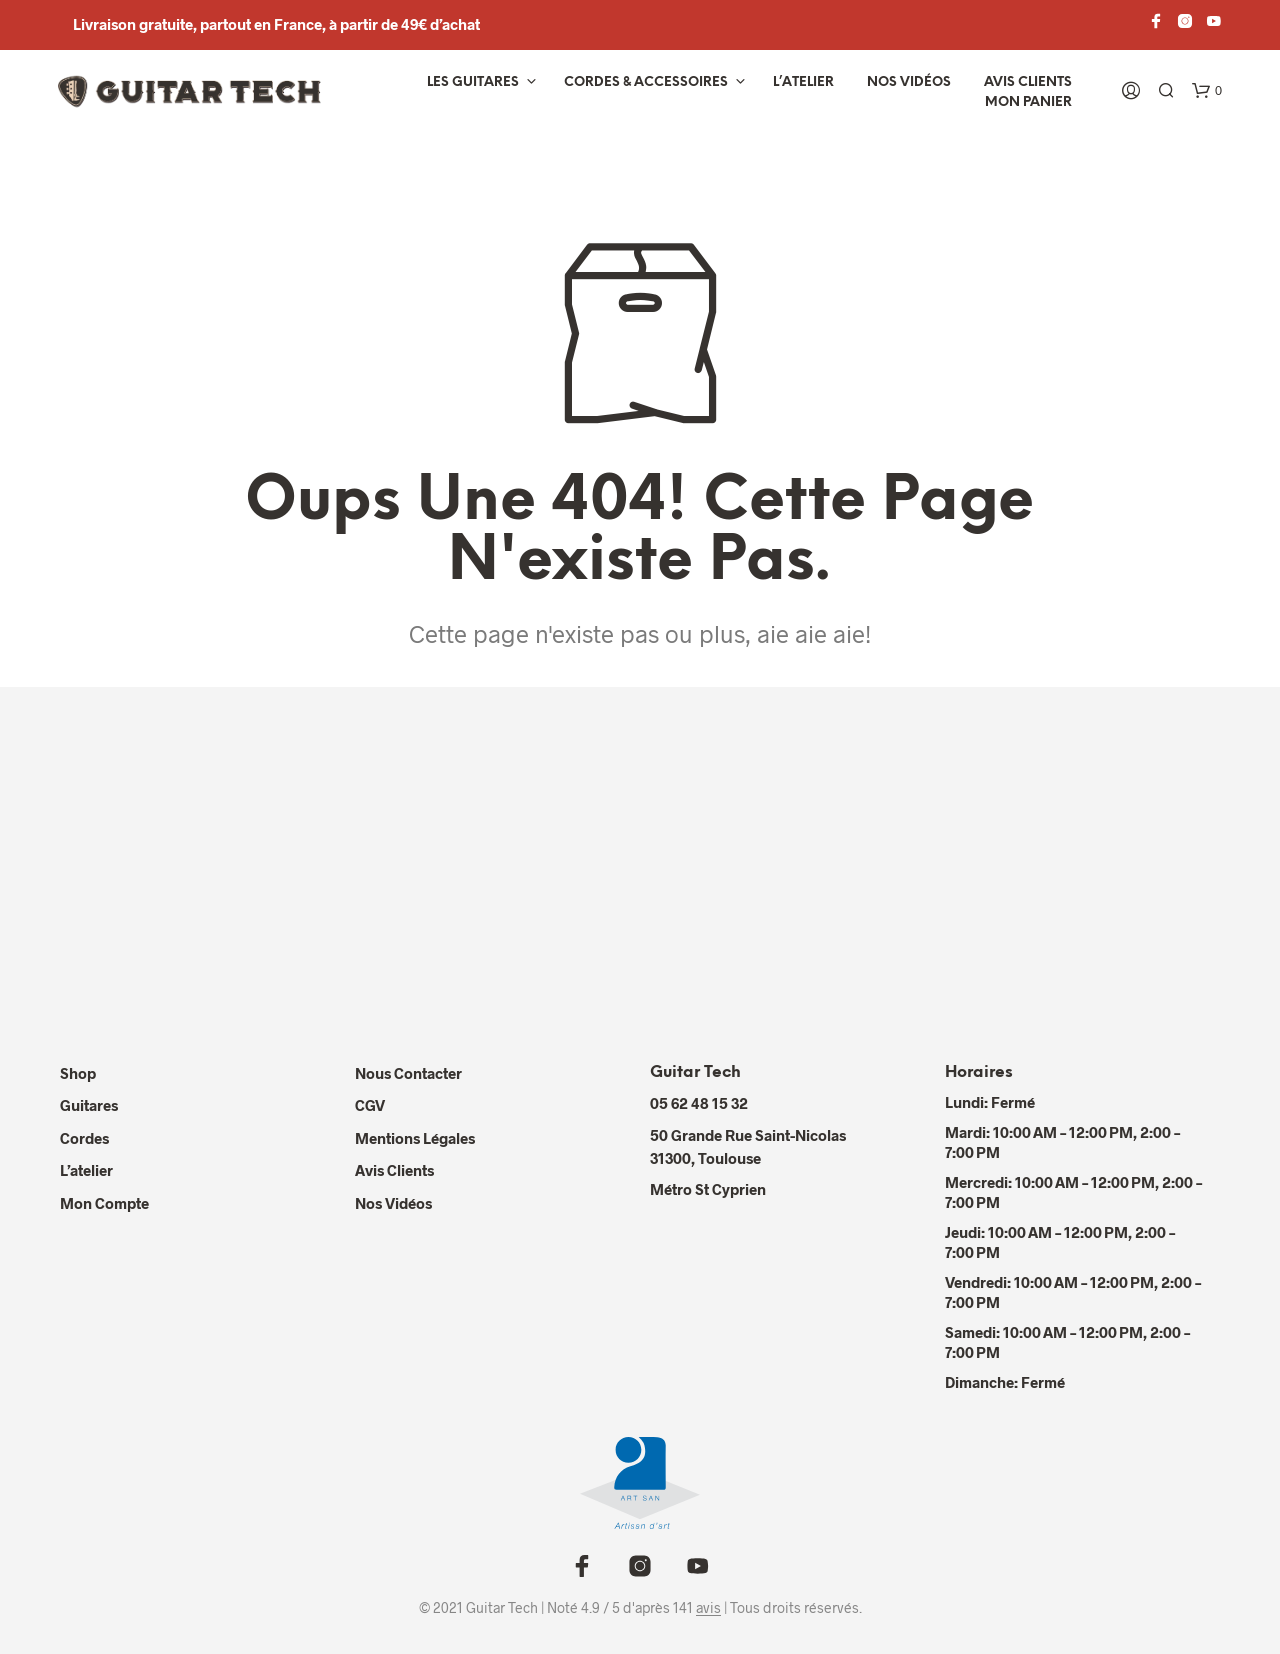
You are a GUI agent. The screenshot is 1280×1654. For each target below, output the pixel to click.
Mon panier (1028, 102)
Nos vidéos (909, 82)
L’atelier (803, 82)
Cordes (84, 1138)
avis (708, 1608)
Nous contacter (408, 1073)
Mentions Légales (415, 1138)
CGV (370, 1105)
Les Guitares (473, 82)
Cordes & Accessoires (646, 82)
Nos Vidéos (393, 1203)
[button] (1207, 91)
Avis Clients (1028, 82)
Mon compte (104, 1203)
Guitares (89, 1105)
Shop (78, 1073)
